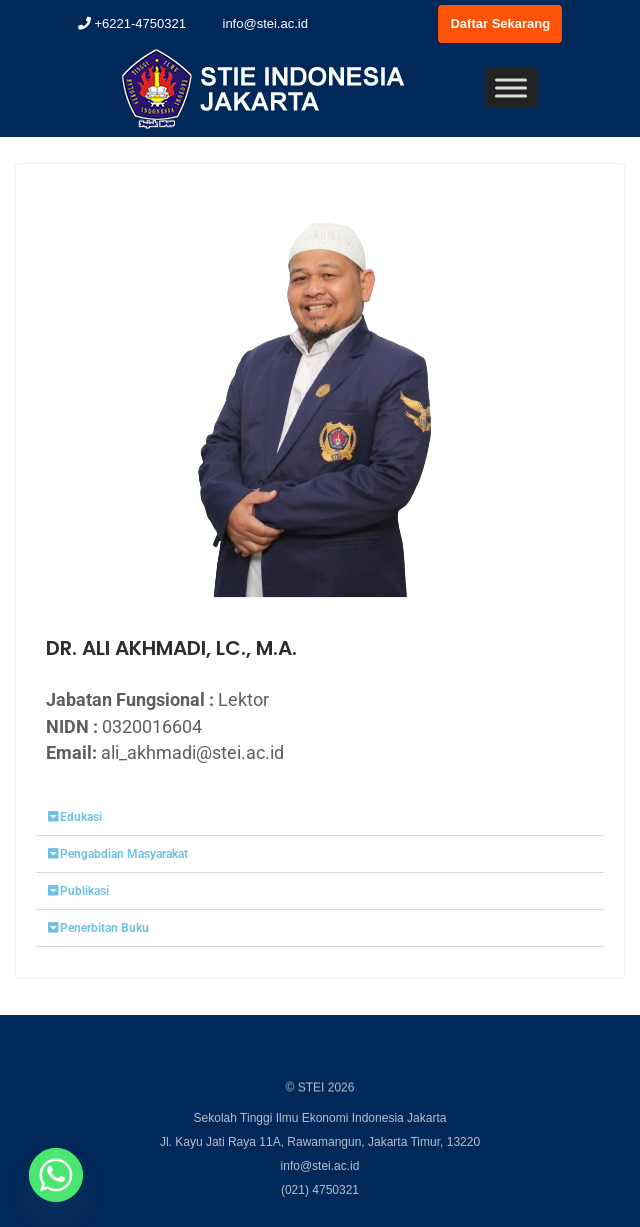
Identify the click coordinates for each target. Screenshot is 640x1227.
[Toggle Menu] (511, 87)
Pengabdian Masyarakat (124, 857)
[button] (320, 820)
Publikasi (84, 894)
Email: (71, 755)
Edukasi (81, 820)
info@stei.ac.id (257, 23)
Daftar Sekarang (500, 23)
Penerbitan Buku (104, 931)
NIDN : (124, 729)
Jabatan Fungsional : (157, 702)
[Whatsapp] (56, 1175)
